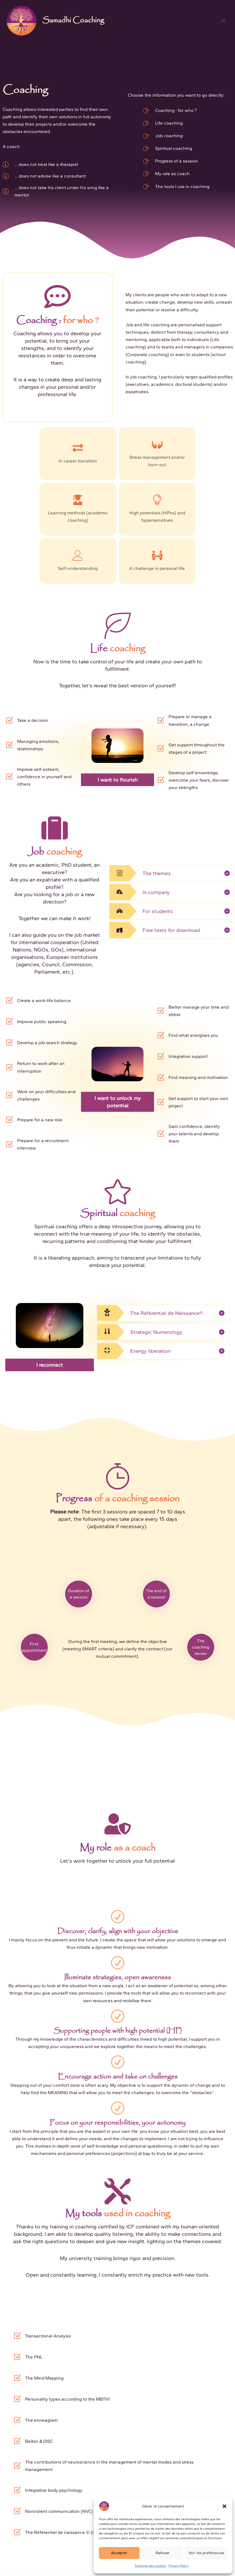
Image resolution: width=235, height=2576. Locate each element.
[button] (224, 2506)
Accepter (119, 2552)
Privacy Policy (179, 2566)
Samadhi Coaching (73, 20)
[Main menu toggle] (224, 21)
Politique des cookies (150, 2566)
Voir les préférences (206, 2552)
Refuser (163, 2552)
